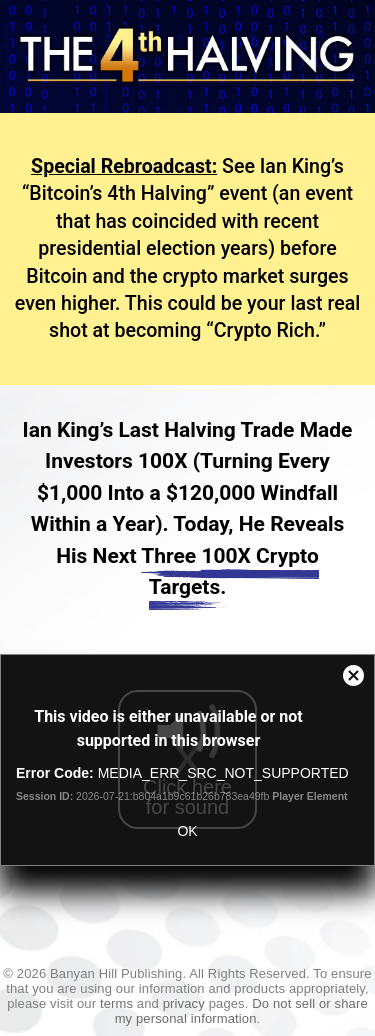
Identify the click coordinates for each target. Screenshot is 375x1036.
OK (187, 831)
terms (116, 1003)
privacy (184, 1003)
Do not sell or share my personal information (241, 1011)
